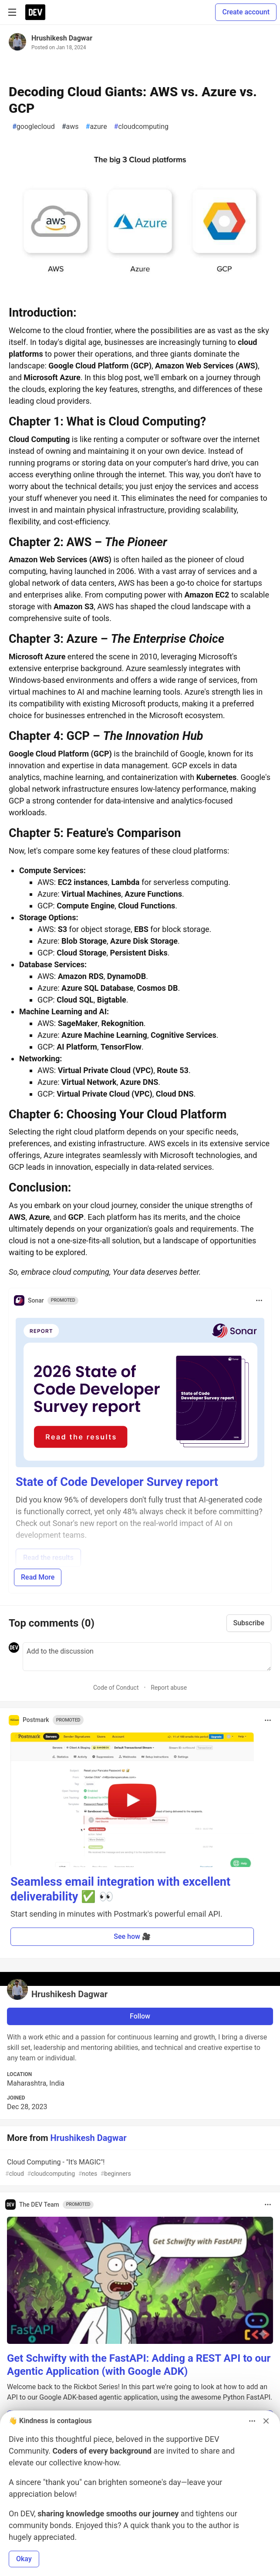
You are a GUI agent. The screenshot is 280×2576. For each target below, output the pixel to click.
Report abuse (169, 1687)
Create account (246, 12)
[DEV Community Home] (35, 12)
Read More (37, 1577)
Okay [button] (24, 2559)
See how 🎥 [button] (132, 1936)
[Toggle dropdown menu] (259, 1300)
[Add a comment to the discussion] (147, 1657)
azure (96, 127)
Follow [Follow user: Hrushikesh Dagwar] (140, 2016)
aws (70, 127)
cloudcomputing (141, 127)
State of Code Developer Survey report (117, 1482)
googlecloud (33, 127)
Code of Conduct (116, 1687)
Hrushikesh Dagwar (61, 38)
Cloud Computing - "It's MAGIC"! (139, 2168)
